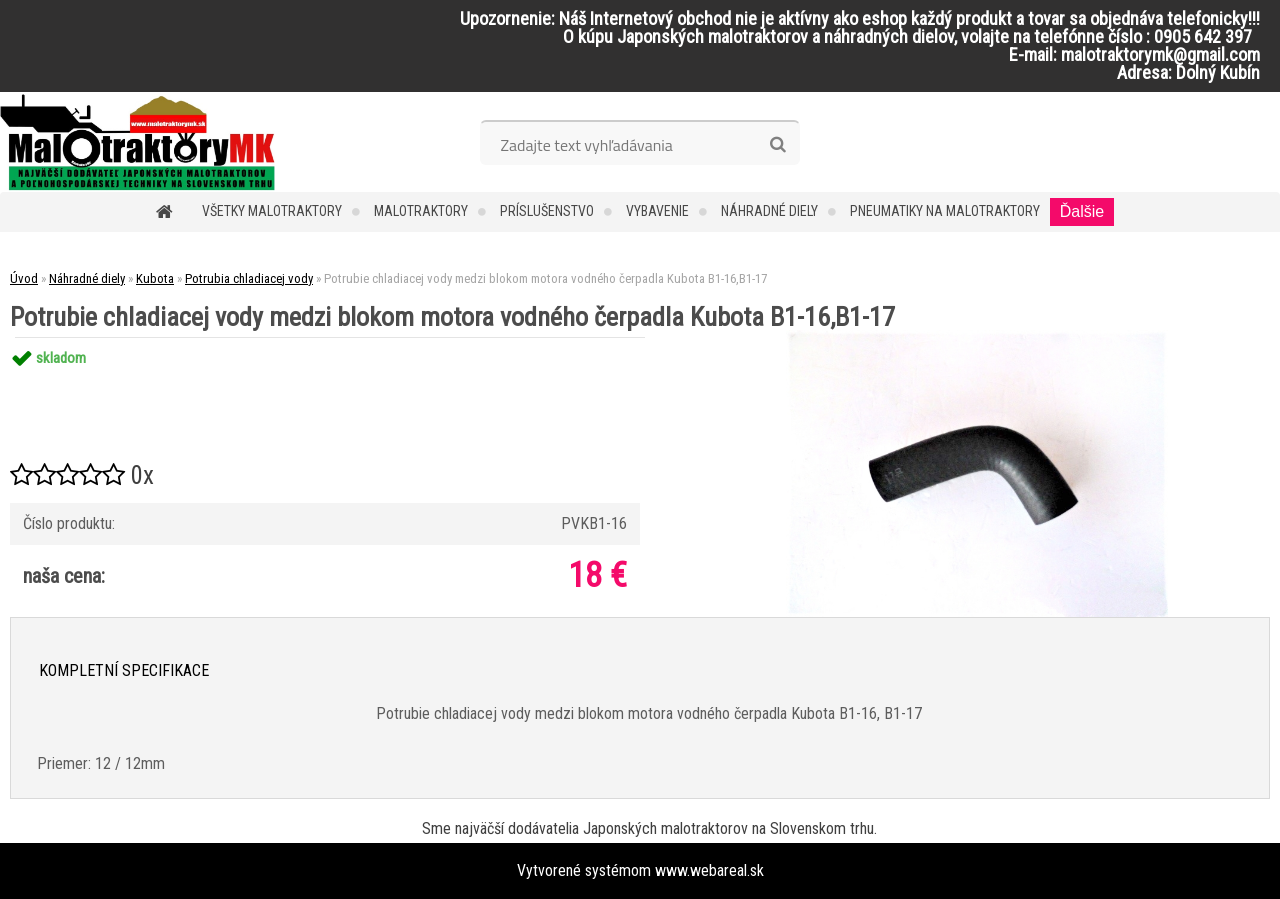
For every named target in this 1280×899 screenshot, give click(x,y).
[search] (777, 145)
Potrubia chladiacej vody (249, 278)
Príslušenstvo (547, 211)
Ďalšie (1082, 211)
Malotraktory (421, 211)
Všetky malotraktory (272, 211)
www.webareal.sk (709, 870)
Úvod (24, 278)
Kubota (155, 278)
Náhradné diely (769, 211)
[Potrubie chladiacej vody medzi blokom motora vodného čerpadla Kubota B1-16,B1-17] (977, 337)
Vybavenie (657, 211)
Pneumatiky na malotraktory (945, 211)
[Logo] (137, 142)
